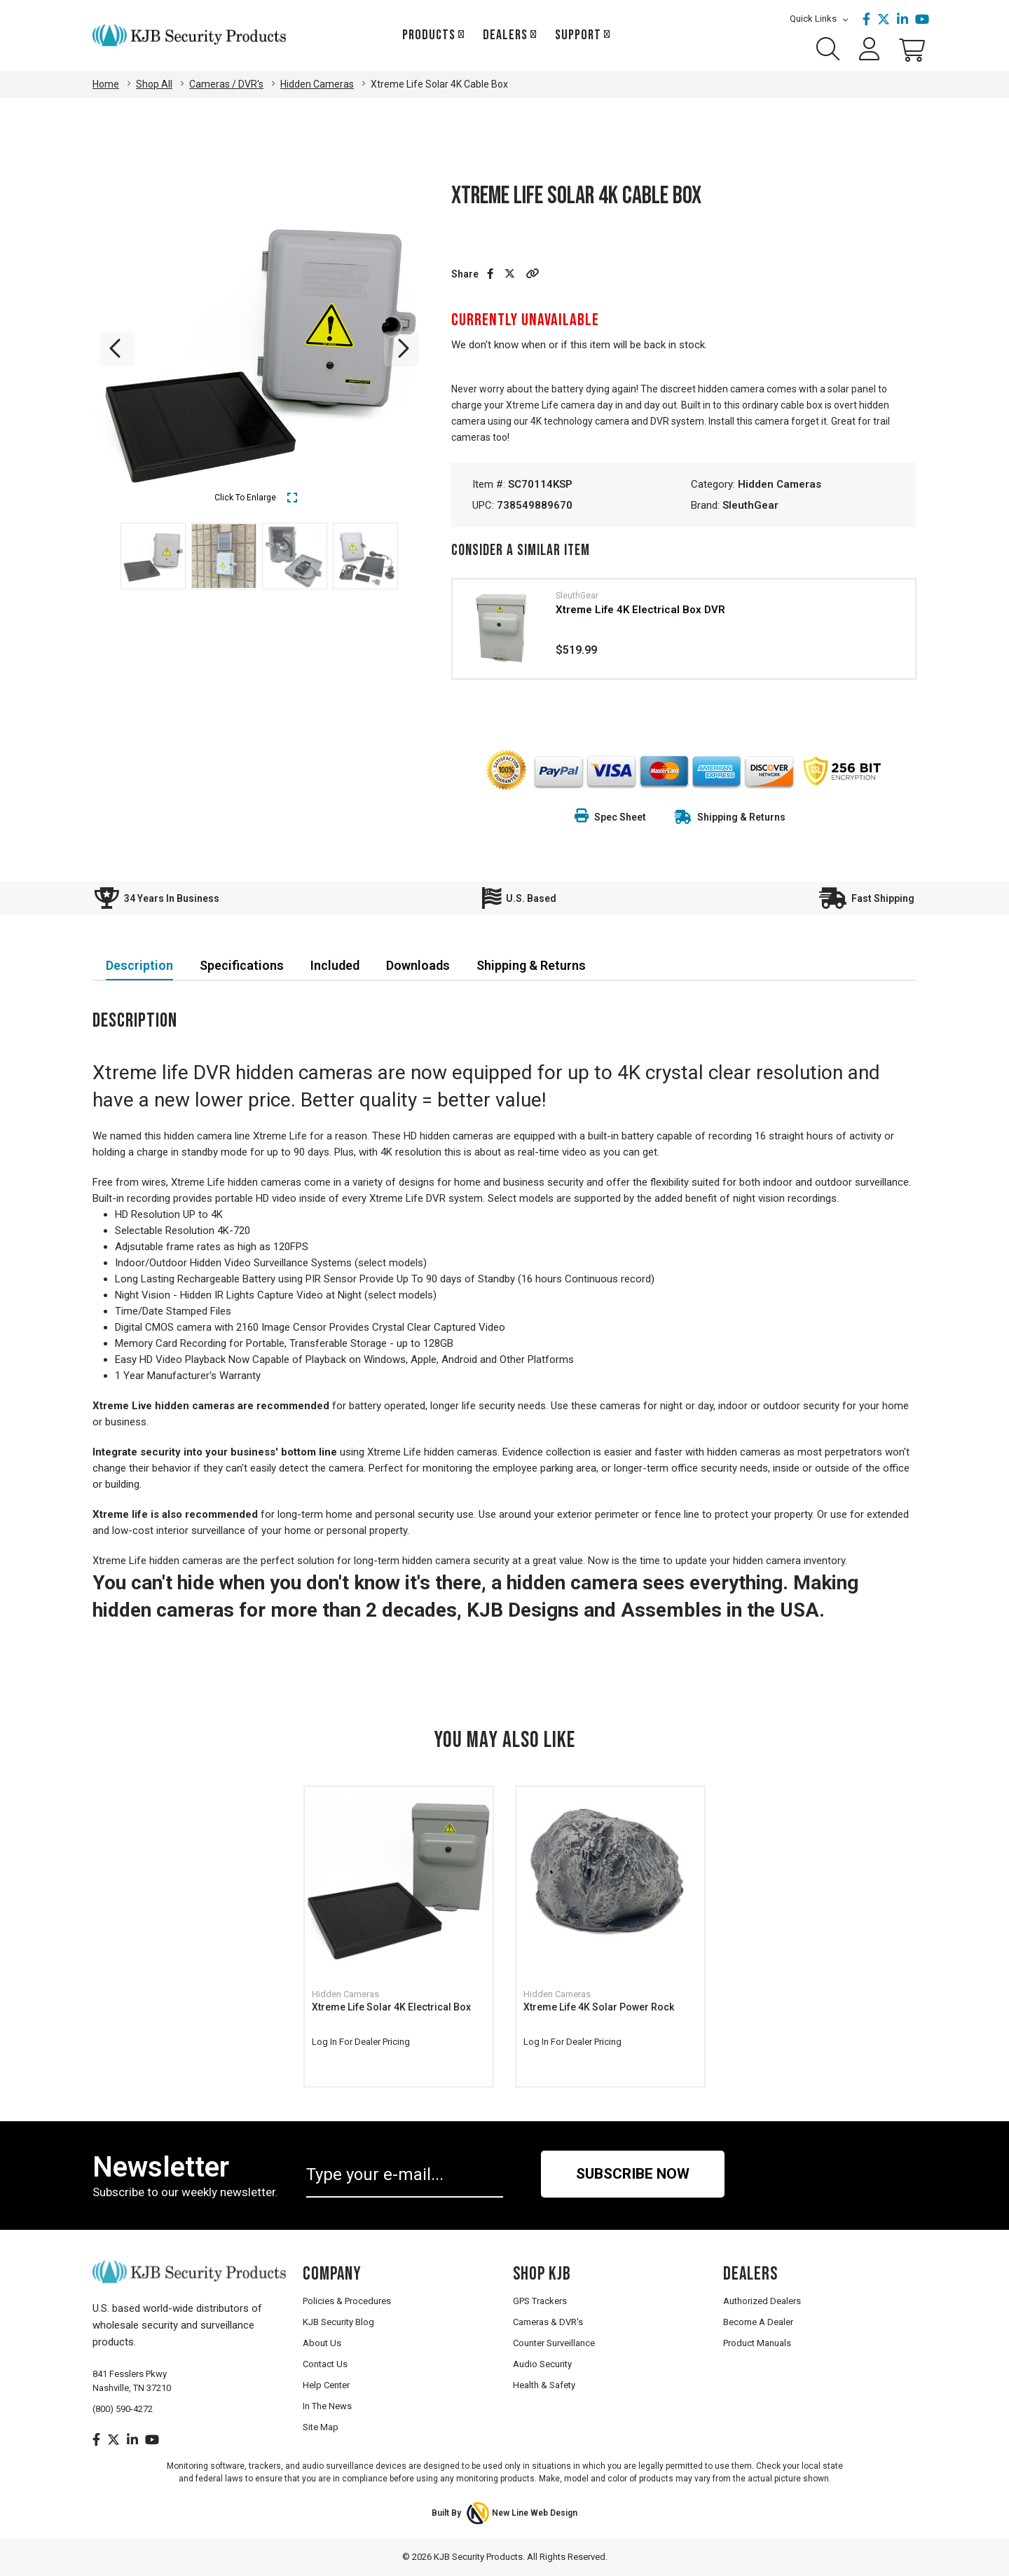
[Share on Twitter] (509, 274)
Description (139, 965)
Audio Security (542, 2364)
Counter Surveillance (554, 2343)
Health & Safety (544, 2385)
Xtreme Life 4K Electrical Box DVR (640, 609)
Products (428, 35)
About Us (322, 2343)
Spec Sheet (610, 817)
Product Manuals (757, 2343)
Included (334, 965)
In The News (327, 2406)
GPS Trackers (540, 2301)
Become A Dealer (758, 2322)
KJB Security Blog (338, 2322)
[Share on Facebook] (490, 274)
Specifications (242, 965)
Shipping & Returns (741, 817)
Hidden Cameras (779, 484)
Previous (117, 348)
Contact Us (325, 2364)
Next (401, 348)
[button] (533, 274)
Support (578, 35)
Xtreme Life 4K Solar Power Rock (598, 2007)
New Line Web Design (534, 2513)
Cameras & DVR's (548, 2322)
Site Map (320, 2427)
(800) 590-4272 (122, 2409)
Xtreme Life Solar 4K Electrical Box (391, 2007)
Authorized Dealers (762, 2301)
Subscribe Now (632, 2173)
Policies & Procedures (347, 2301)
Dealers (505, 35)
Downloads (418, 965)
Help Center (326, 2385)
